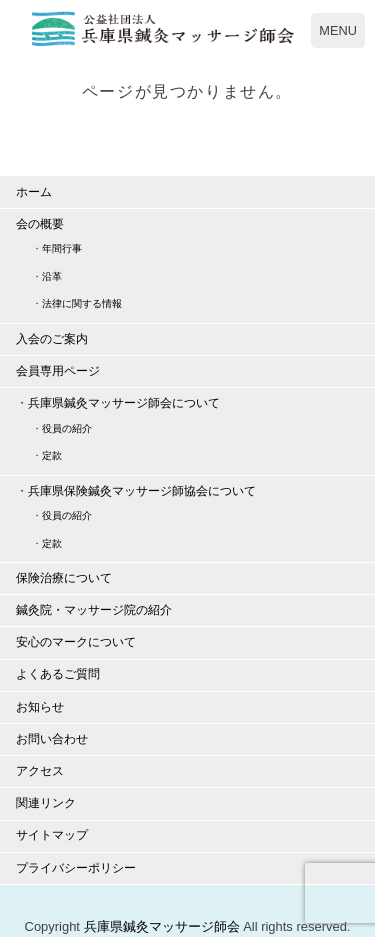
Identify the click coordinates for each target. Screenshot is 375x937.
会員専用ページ (58, 371)
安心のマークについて (76, 642)
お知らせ (40, 707)
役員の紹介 (67, 428)
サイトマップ (52, 835)
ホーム (34, 192)
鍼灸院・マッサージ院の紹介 (94, 610)
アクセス (40, 771)
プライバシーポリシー (76, 868)
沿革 (52, 276)
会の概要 (40, 224)
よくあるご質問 (58, 674)
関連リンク (46, 803)
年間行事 (62, 248)
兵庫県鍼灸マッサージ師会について (124, 403)
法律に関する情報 (82, 303)
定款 (52, 455)
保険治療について (64, 578)
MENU (338, 30)
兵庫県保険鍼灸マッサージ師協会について (142, 491)
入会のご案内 (52, 339)
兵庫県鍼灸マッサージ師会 (162, 926)
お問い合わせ (52, 739)
